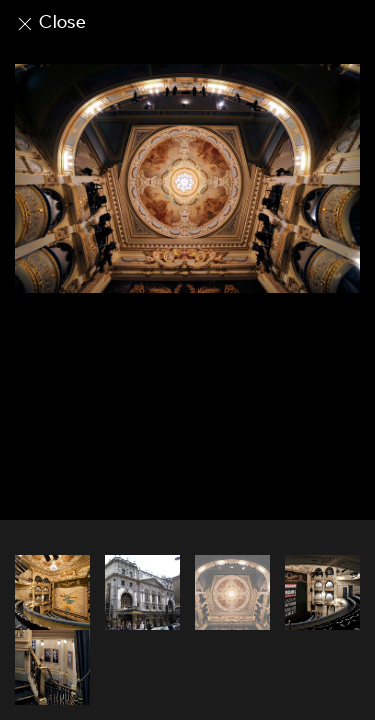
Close (50, 22)
